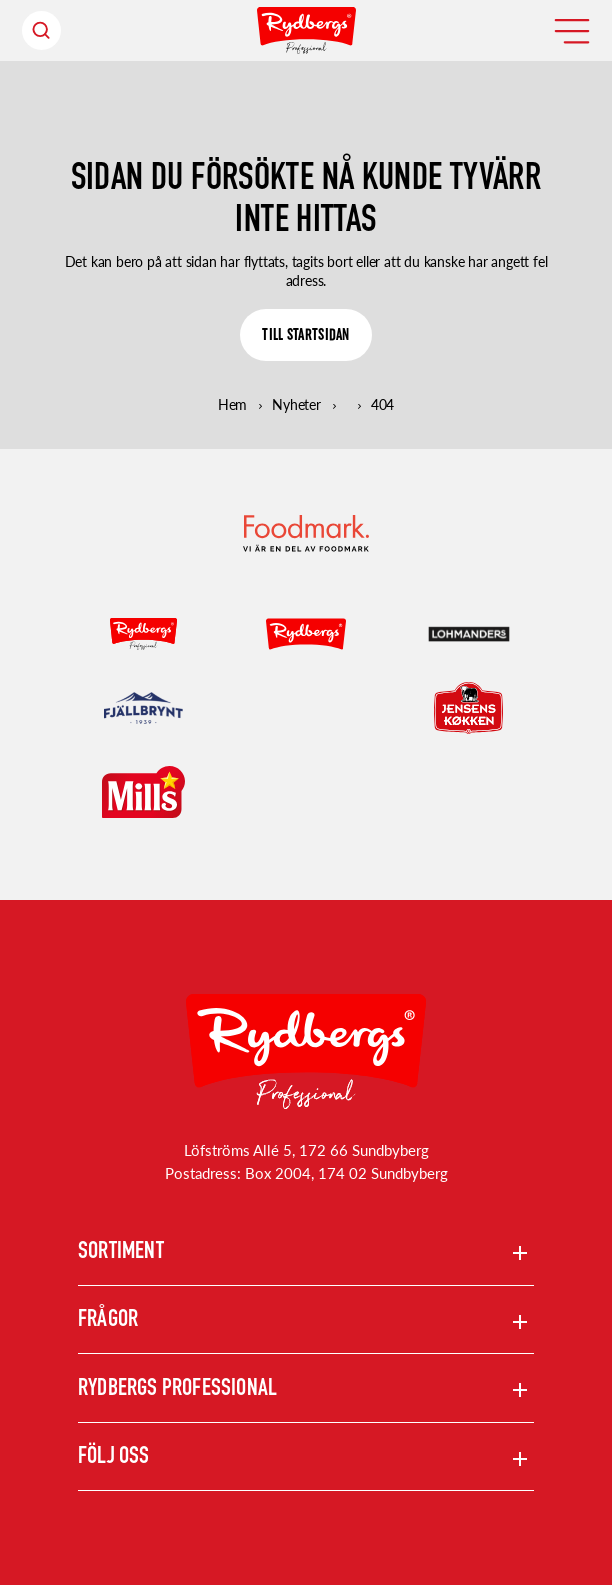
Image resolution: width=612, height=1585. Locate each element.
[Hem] (306, 30)
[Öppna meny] (572, 31)
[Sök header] (41, 30)
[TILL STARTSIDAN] (306, 335)
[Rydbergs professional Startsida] (306, 1052)
